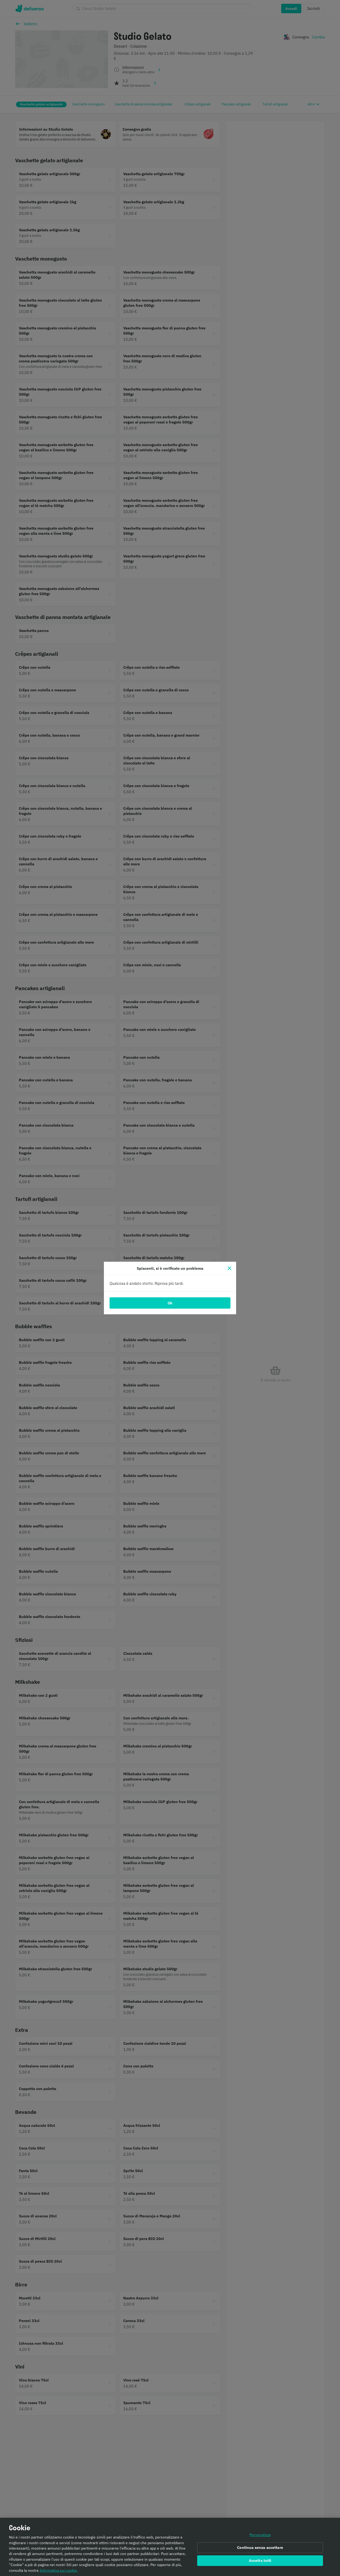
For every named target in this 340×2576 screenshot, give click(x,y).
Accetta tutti (260, 2561)
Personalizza (260, 2536)
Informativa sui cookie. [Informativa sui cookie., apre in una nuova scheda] (59, 2571)
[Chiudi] (229, 1268)
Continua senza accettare (260, 2549)
